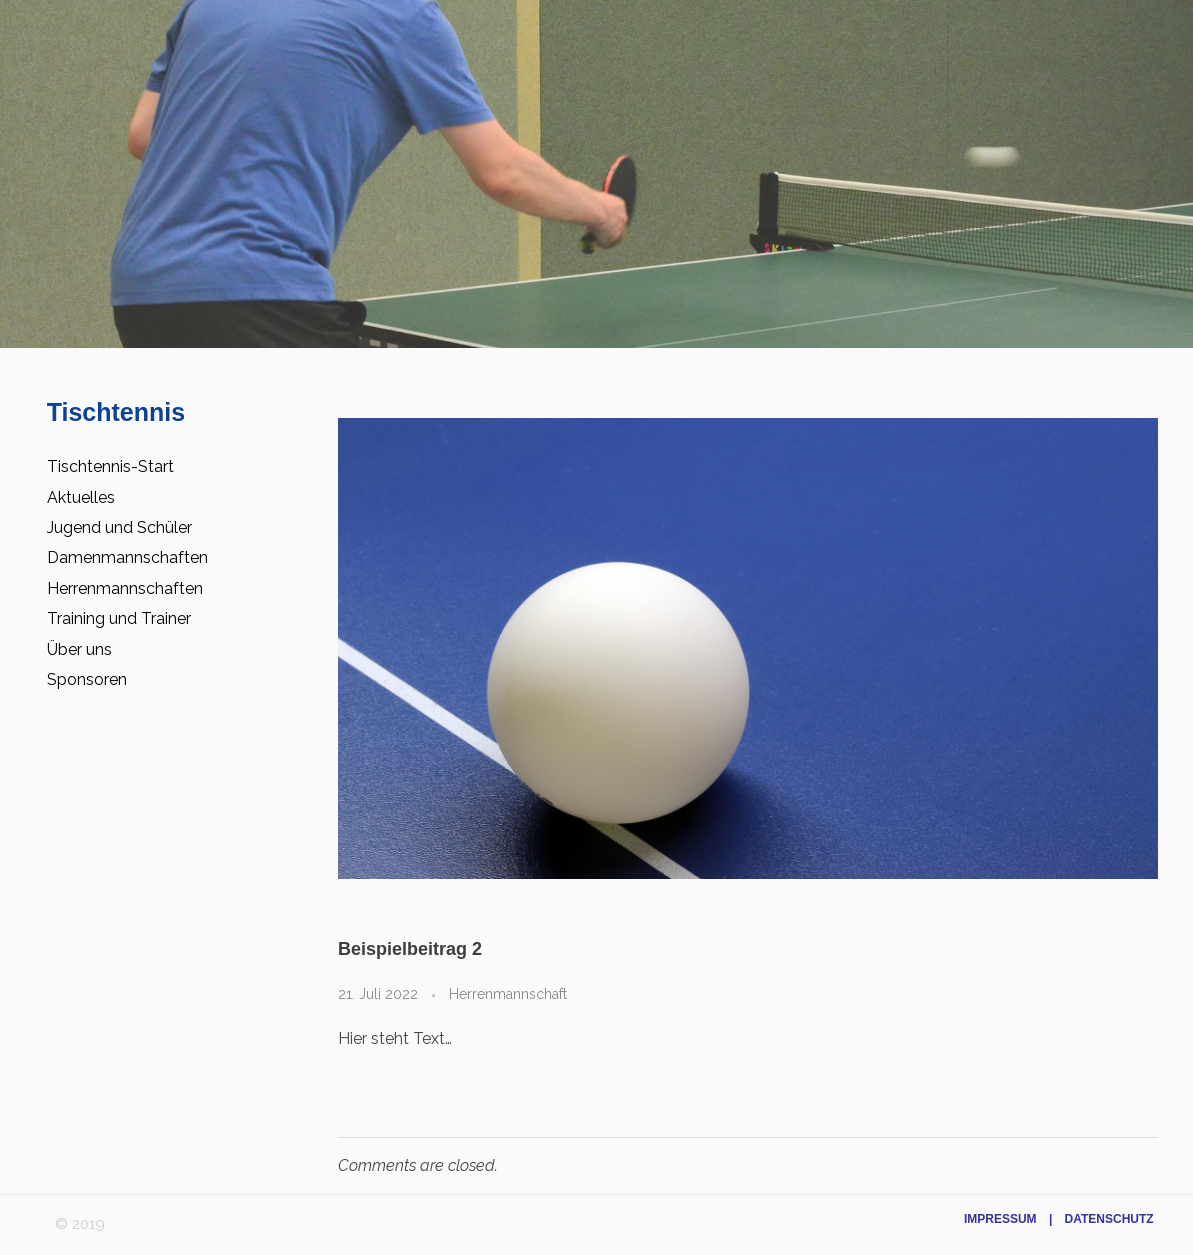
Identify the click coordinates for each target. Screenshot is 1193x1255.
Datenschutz (1109, 1219)
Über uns (79, 649)
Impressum (1000, 1219)
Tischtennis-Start (110, 466)
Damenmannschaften (127, 557)
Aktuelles (81, 497)
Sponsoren (87, 679)
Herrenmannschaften (125, 588)
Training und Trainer (119, 618)
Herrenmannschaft (508, 994)
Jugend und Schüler (119, 527)
